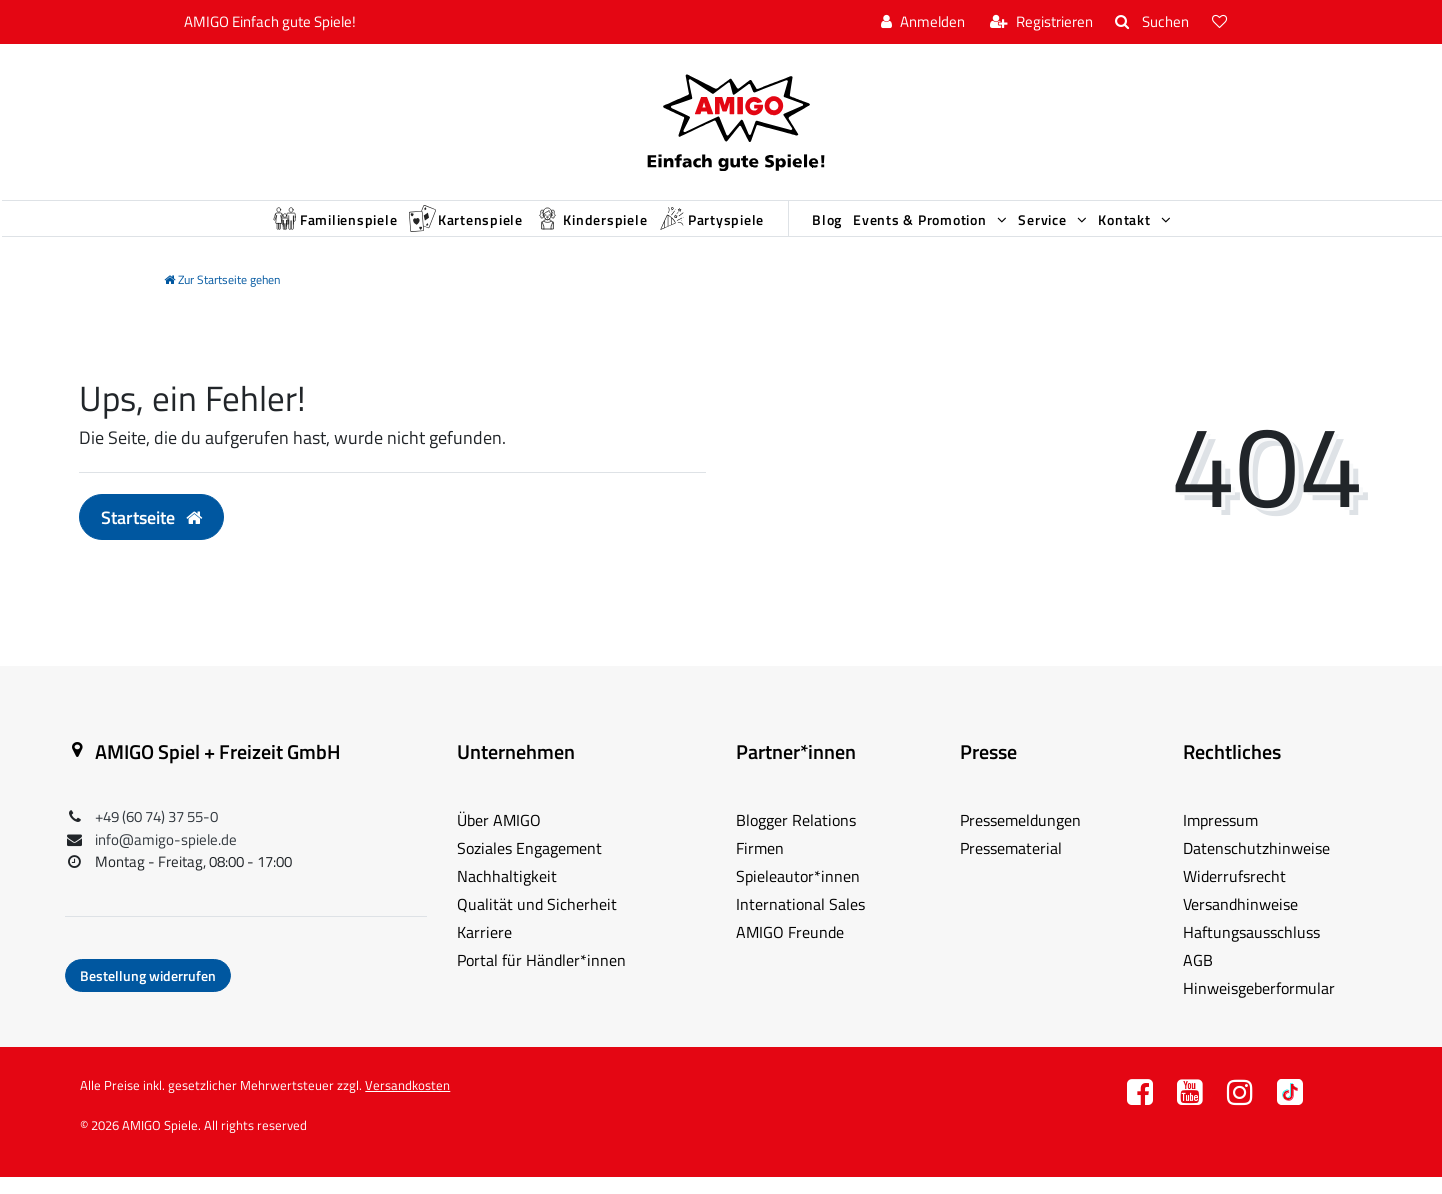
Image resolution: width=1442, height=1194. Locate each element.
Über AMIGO (499, 837)
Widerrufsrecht (1234, 893)
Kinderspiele (557, 227)
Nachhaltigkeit (507, 893)
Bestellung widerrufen (148, 992)
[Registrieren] (1041, 22)
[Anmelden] (923, 22)
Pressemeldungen (1020, 837)
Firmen (760, 865)
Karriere (484, 949)
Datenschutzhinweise (1256, 865)
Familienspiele (242, 227)
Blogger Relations (796, 837)
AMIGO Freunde (790, 949)
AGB (1198, 977)
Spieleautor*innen (798, 893)
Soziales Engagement (529, 865)
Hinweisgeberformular (1259, 1005)
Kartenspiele (404, 227)
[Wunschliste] (1221, 22)
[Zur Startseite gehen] (222, 296)
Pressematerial (1011, 865)
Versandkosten (407, 1102)
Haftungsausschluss (1251, 949)
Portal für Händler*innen (541, 977)
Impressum (1220, 837)
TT (1290, 1114)
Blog (847, 228)
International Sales (800, 921)
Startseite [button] (151, 533)
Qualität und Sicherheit (537, 921)
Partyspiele (706, 227)
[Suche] (1152, 22)
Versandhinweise (1240, 921)
